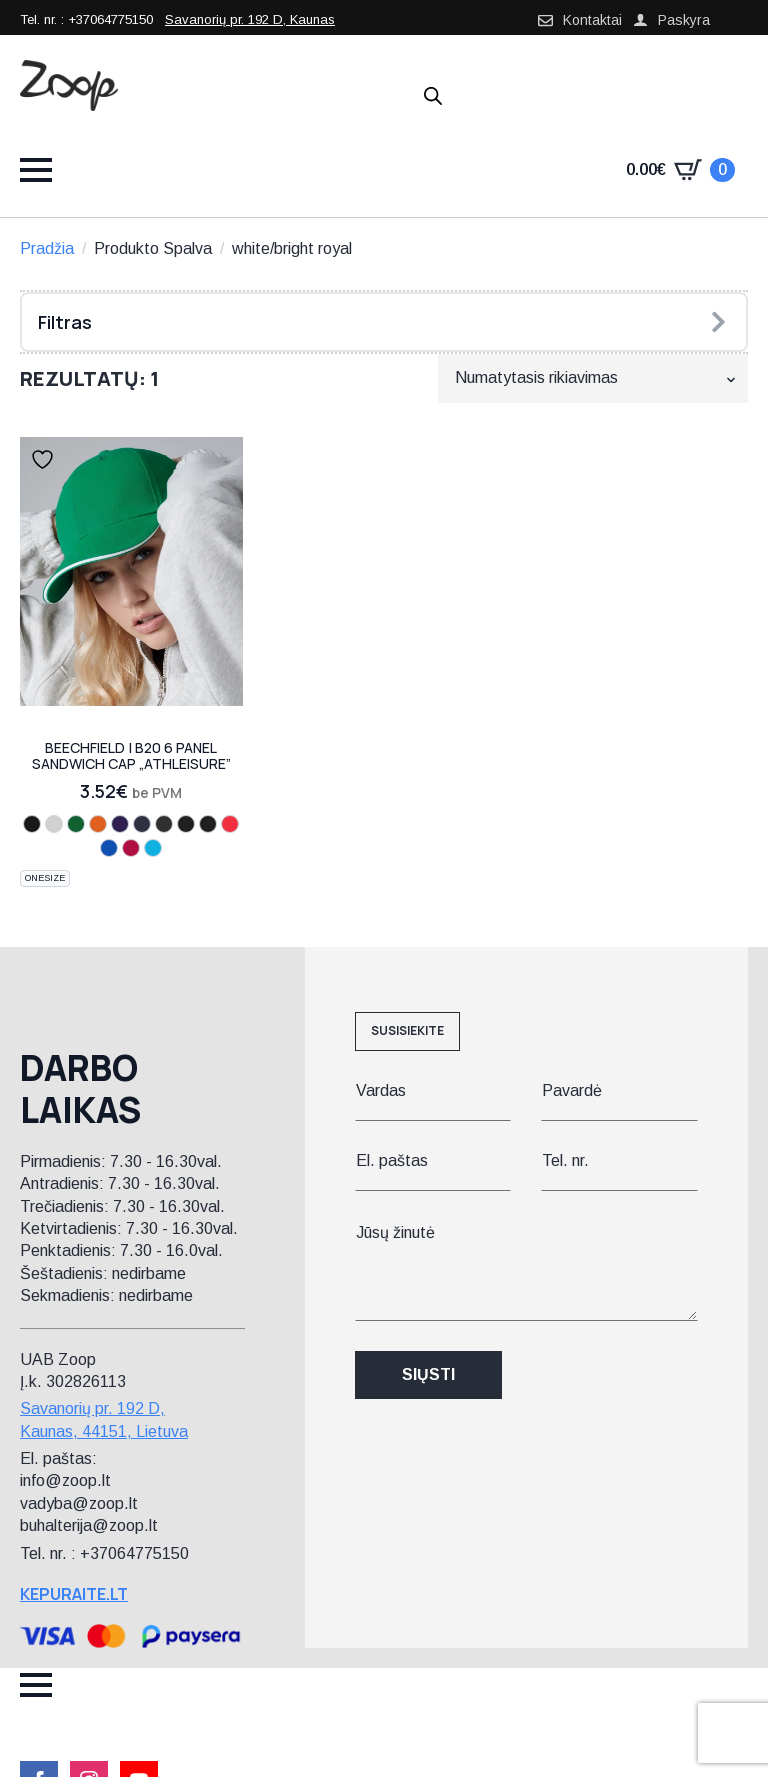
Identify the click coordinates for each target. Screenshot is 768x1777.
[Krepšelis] (680, 170)
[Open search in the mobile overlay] (433, 96)
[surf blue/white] (153, 848)
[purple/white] (120, 824)
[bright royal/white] (109, 848)
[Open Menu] (36, 170)
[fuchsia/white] (54, 824)
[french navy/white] (142, 824)
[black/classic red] (230, 824)
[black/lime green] (164, 824)
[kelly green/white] (76, 824)
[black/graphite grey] (186, 824)
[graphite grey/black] (208, 824)
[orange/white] (98, 824)
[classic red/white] (131, 848)
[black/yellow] (32, 824)
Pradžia (47, 248)
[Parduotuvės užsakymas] (593, 378)
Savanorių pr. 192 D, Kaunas (250, 19)
